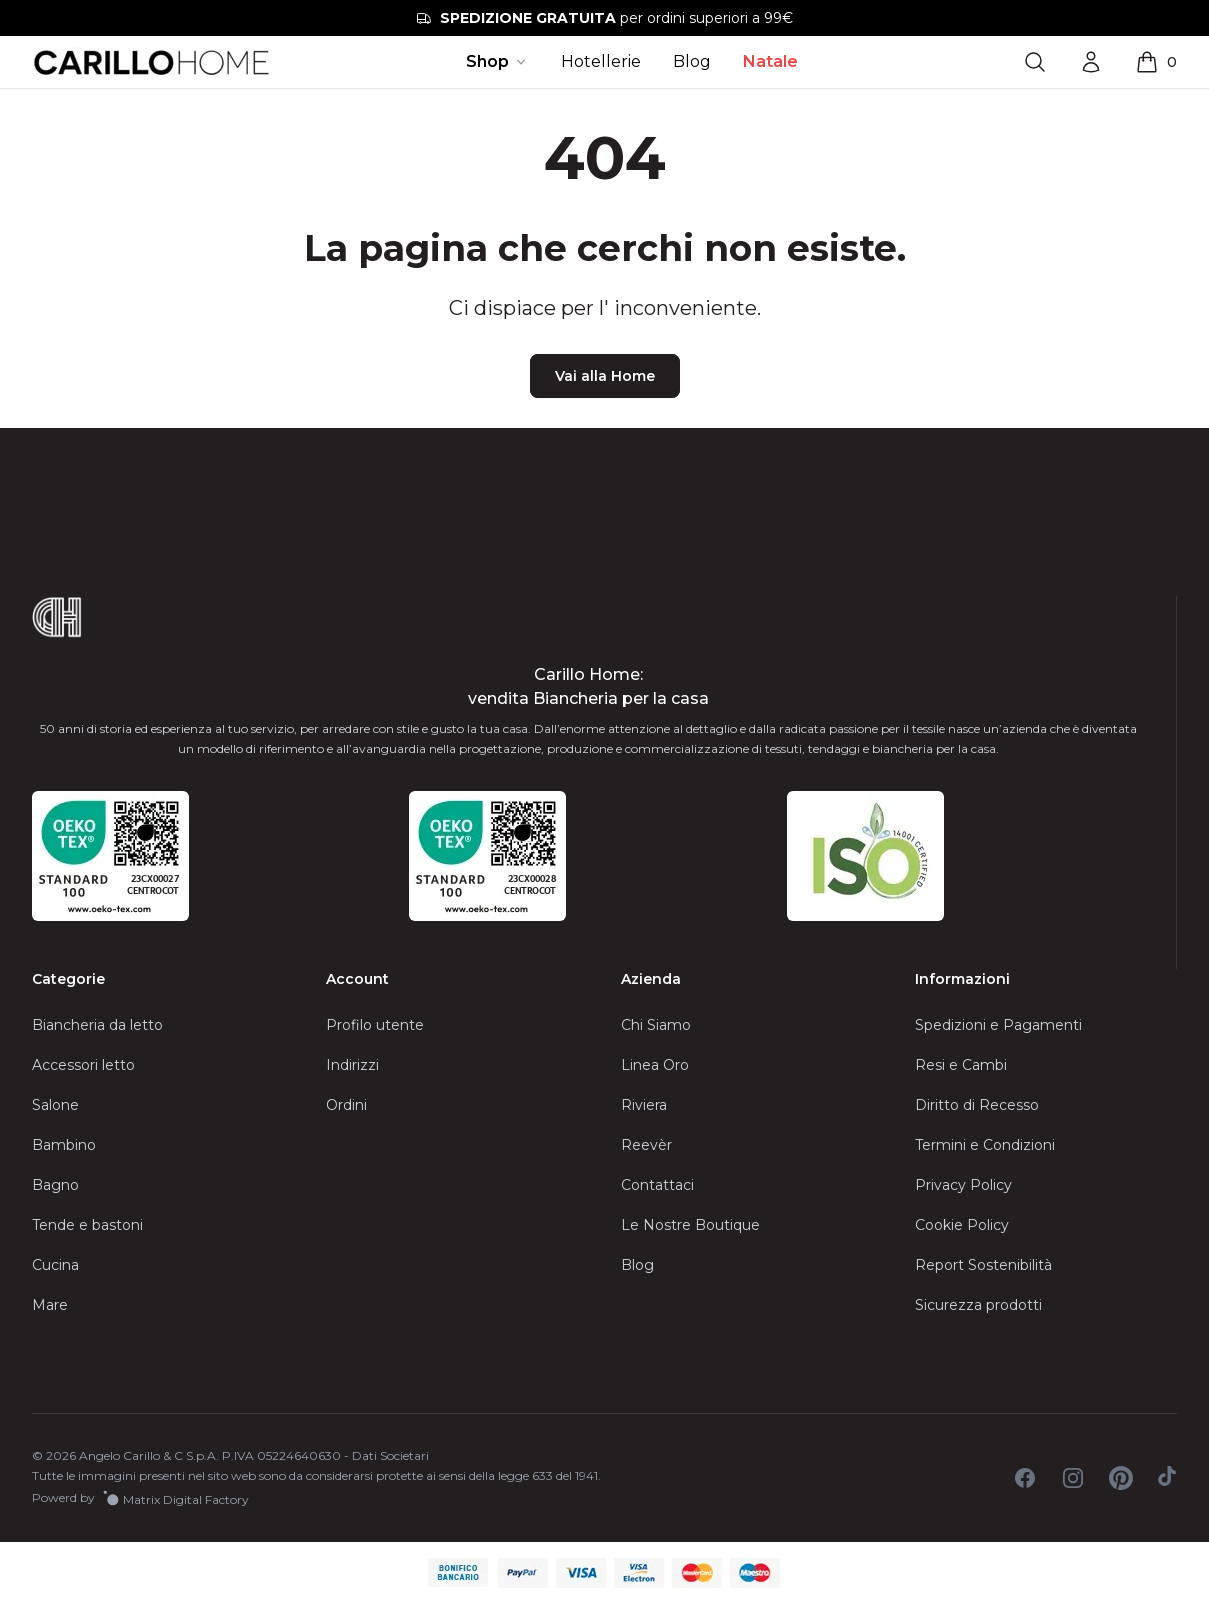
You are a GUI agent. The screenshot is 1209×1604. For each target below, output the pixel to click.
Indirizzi (352, 1065)
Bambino (64, 1145)
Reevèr (646, 1145)
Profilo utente (375, 1025)
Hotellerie (601, 61)
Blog (692, 61)
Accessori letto (83, 1065)
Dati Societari (390, 1455)
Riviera (644, 1105)
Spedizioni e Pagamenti (998, 1025)
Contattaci (657, 1185)
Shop (497, 61)
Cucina (55, 1265)
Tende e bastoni (87, 1225)
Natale (770, 61)
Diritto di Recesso (977, 1105)
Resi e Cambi (961, 1065)
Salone (55, 1105)
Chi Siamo (656, 1025)
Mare (50, 1305)
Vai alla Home (605, 376)
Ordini (346, 1105)
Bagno (55, 1185)
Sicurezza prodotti (978, 1305)
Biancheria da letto (97, 1025)
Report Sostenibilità (983, 1265)
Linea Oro (655, 1065)
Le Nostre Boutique (690, 1225)
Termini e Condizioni (985, 1145)
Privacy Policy (963, 1185)
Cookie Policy (962, 1225)
